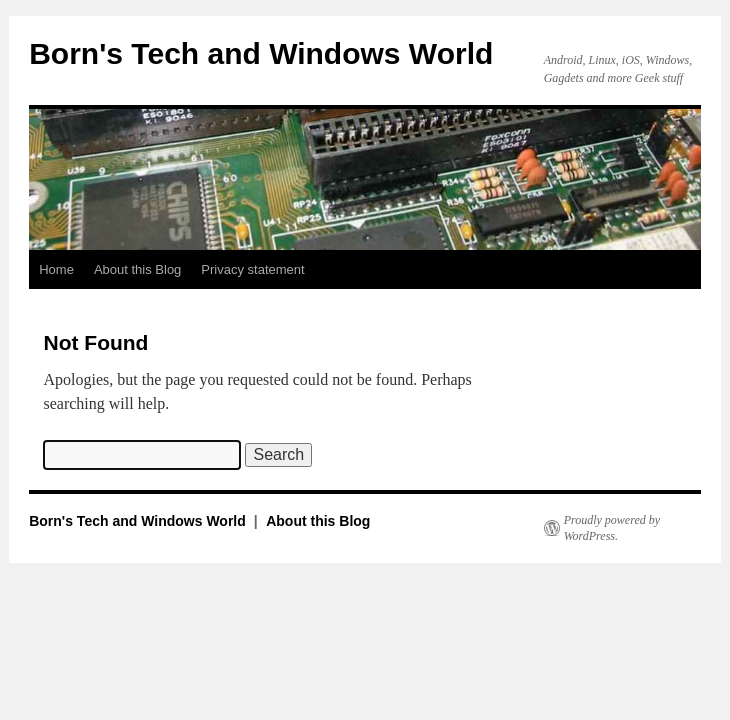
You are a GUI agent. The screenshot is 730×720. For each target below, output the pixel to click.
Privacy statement (252, 269)
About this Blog (137, 269)
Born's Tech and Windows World (261, 53)
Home (56, 269)
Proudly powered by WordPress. (612, 528)
